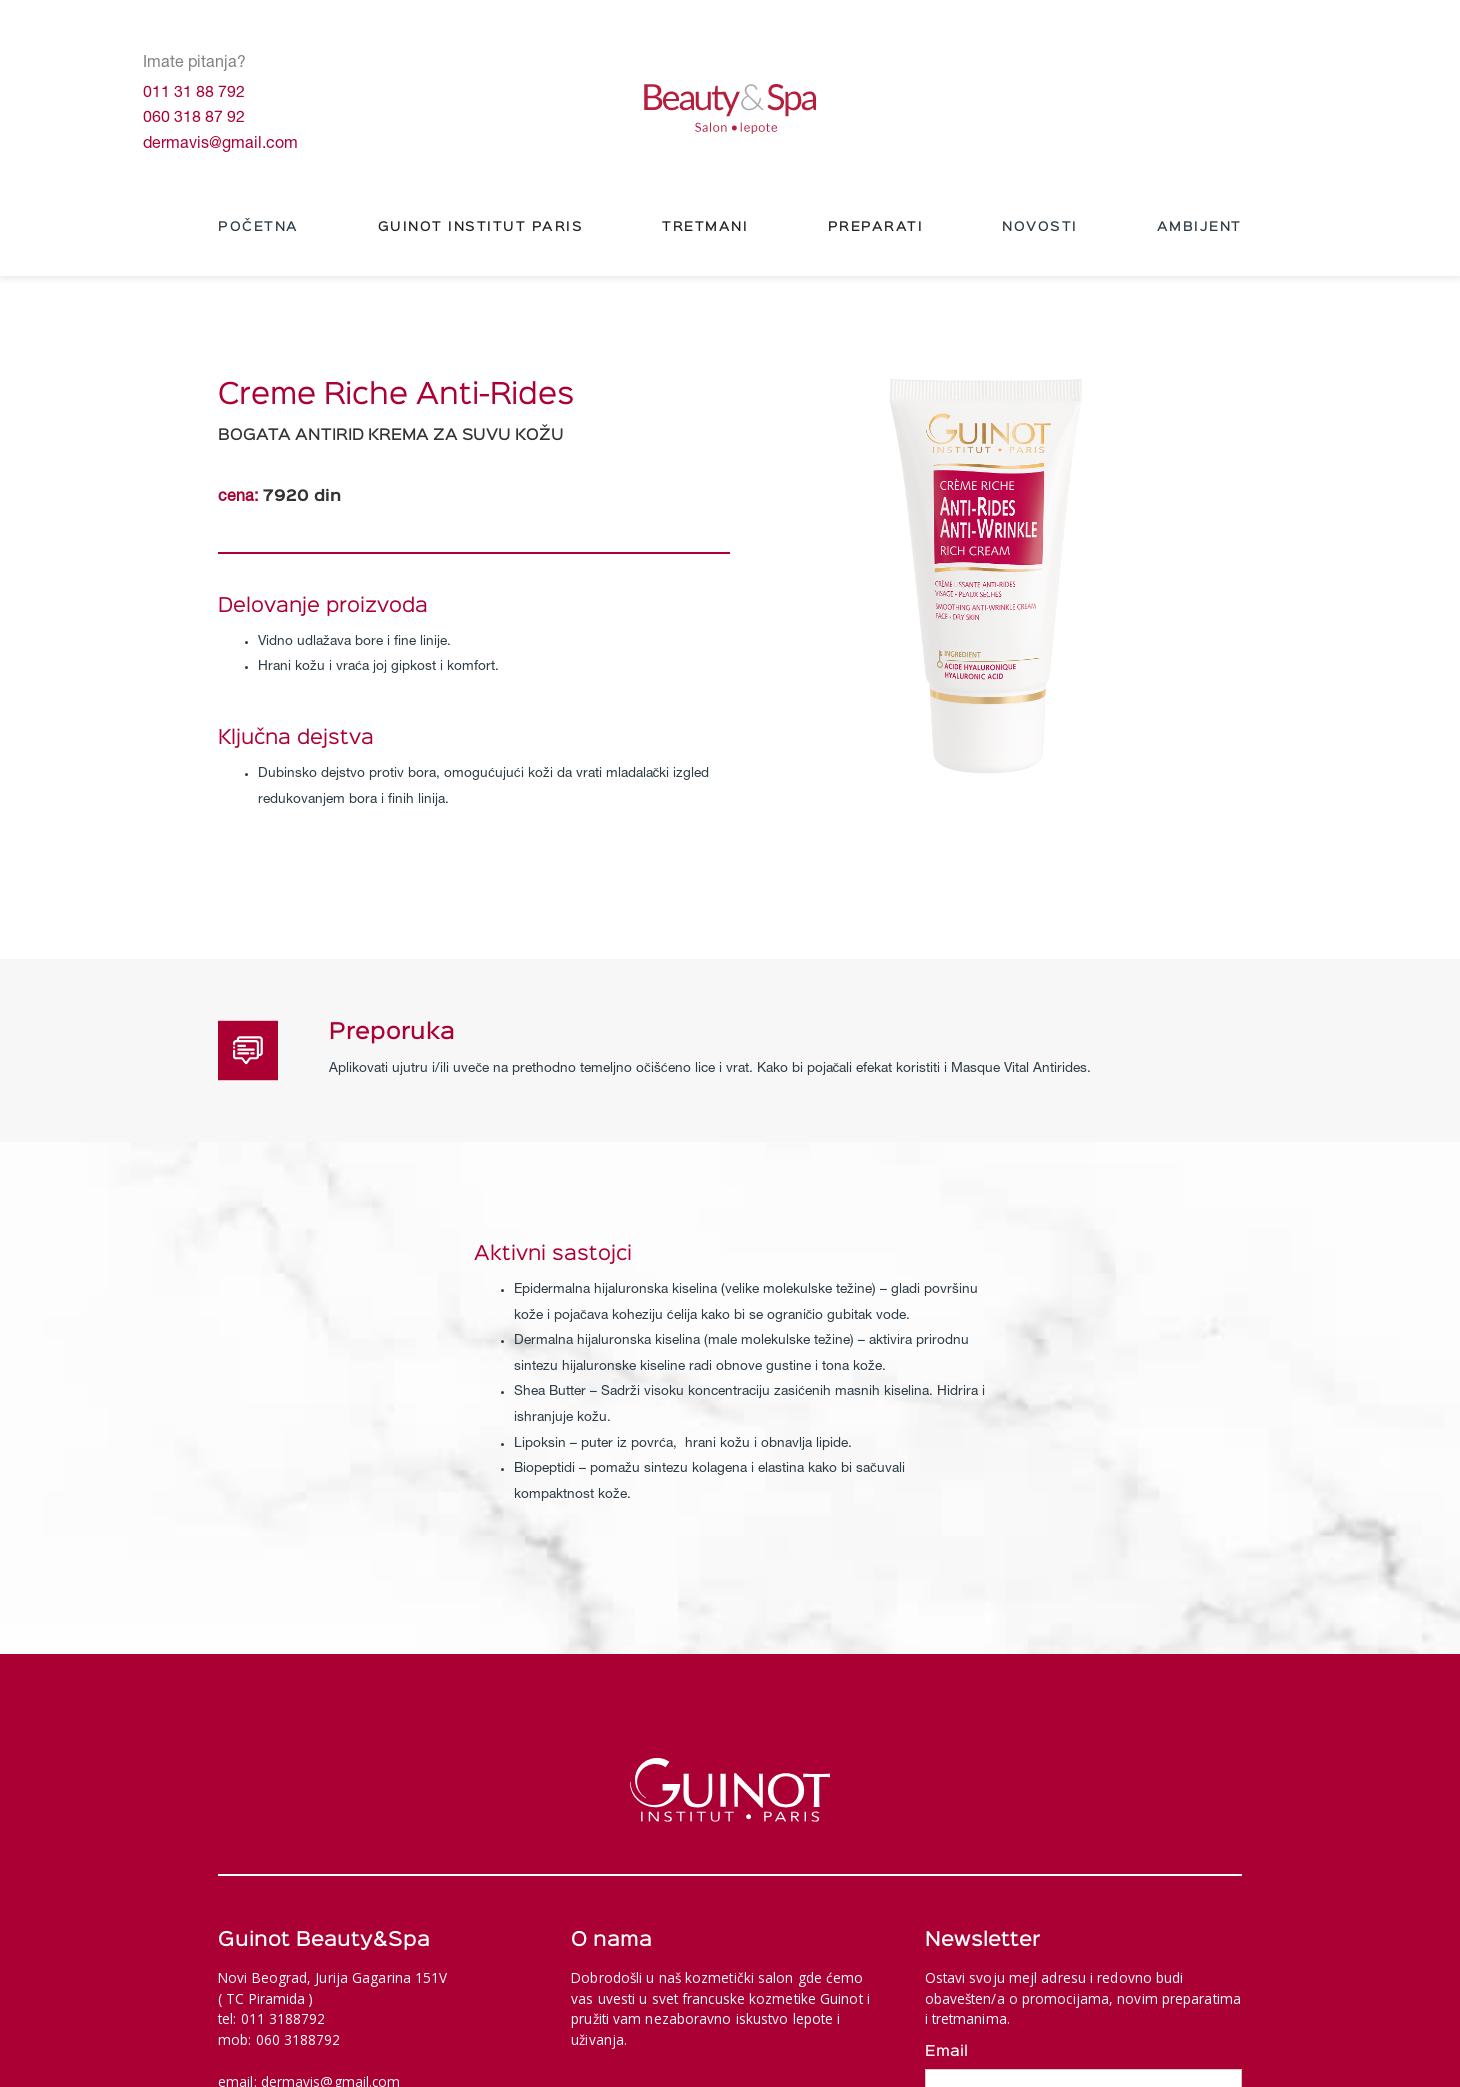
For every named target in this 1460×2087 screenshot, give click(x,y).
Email (946, 2052)
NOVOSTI (1040, 227)
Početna (258, 227)
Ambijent (1199, 227)
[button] (481, 228)
